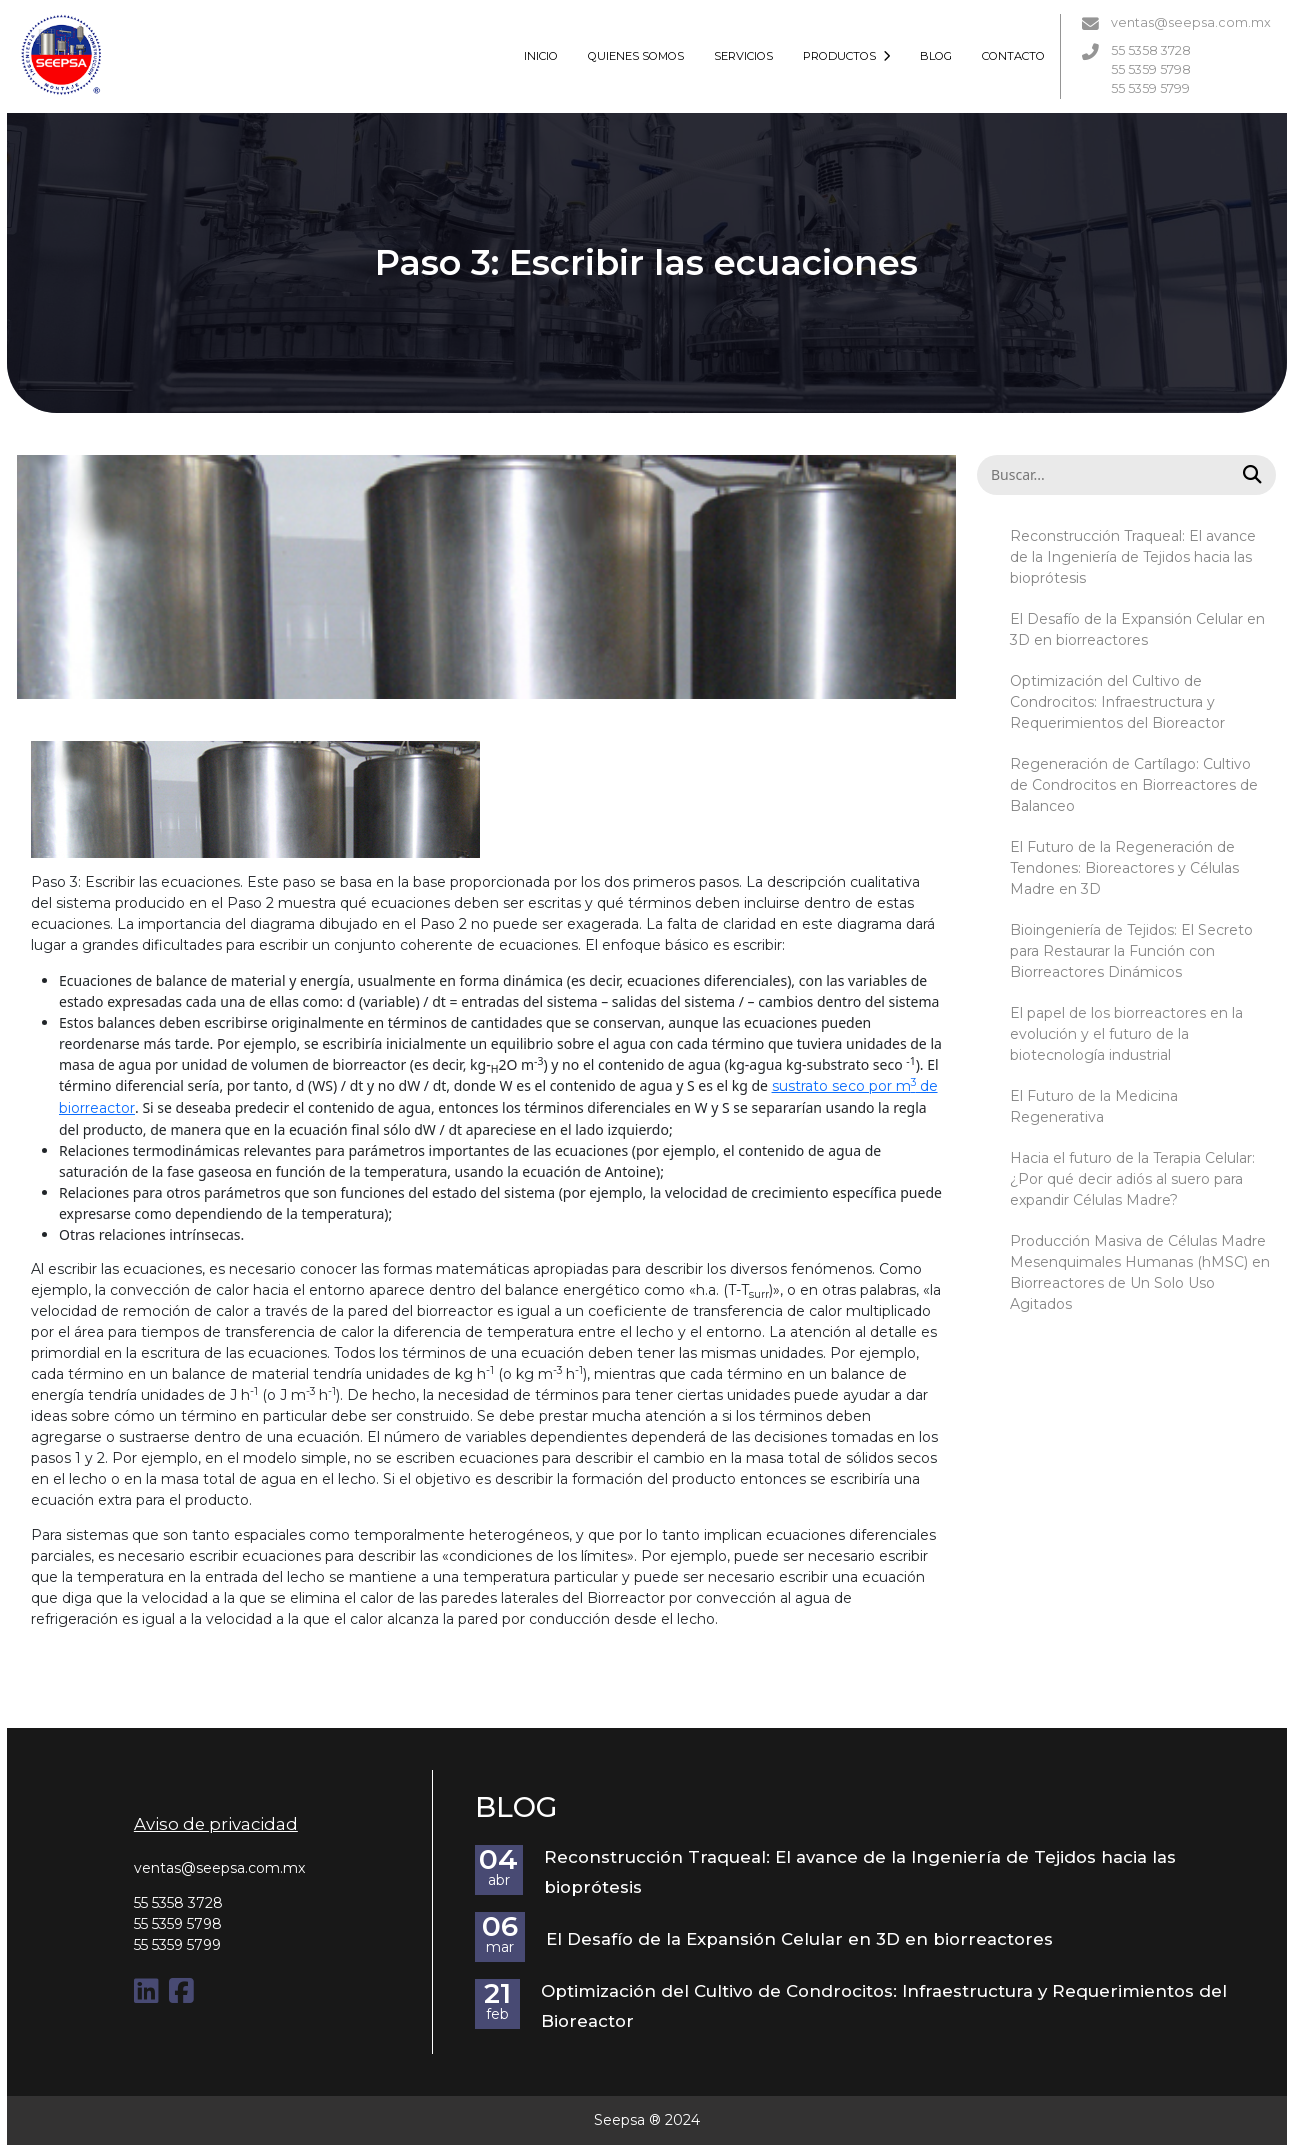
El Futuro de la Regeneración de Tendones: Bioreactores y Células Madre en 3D (1124, 868)
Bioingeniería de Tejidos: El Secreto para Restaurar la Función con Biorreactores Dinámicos (1131, 951)
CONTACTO (1013, 56)
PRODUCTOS (846, 56)
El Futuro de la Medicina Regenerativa (1094, 1106)
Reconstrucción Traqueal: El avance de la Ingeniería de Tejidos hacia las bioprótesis (1133, 557)
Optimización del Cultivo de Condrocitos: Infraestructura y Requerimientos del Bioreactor (1117, 702)
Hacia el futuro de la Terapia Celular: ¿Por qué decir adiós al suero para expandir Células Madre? (1132, 1179)
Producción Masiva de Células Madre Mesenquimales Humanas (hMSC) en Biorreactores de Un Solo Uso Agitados (1140, 1272)
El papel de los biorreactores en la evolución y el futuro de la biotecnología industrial (1126, 1034)
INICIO (541, 56)
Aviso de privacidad (216, 1824)
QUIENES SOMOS (636, 56)
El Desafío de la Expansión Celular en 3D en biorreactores (1137, 629)
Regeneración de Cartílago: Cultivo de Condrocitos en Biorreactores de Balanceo (1134, 785)
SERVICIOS (743, 56)
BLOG (936, 56)
